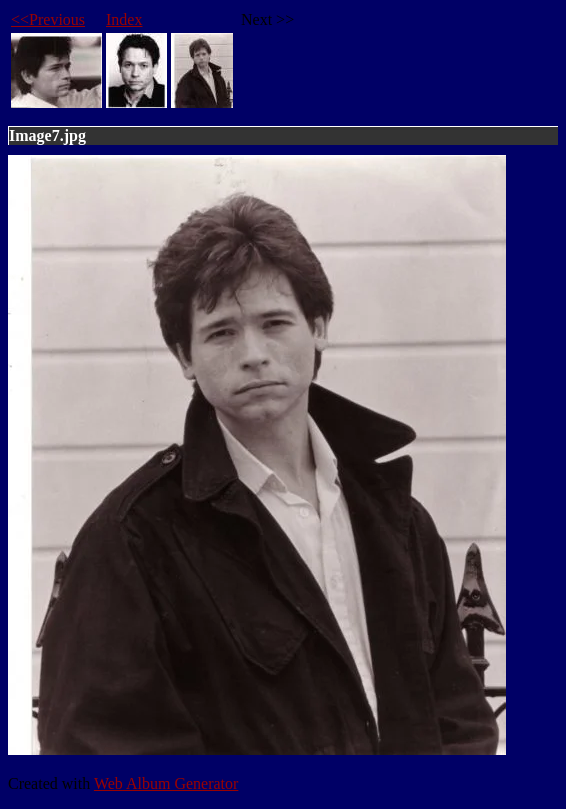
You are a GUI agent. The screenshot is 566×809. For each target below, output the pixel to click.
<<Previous (48, 19)
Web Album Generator (166, 783)
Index (124, 19)
